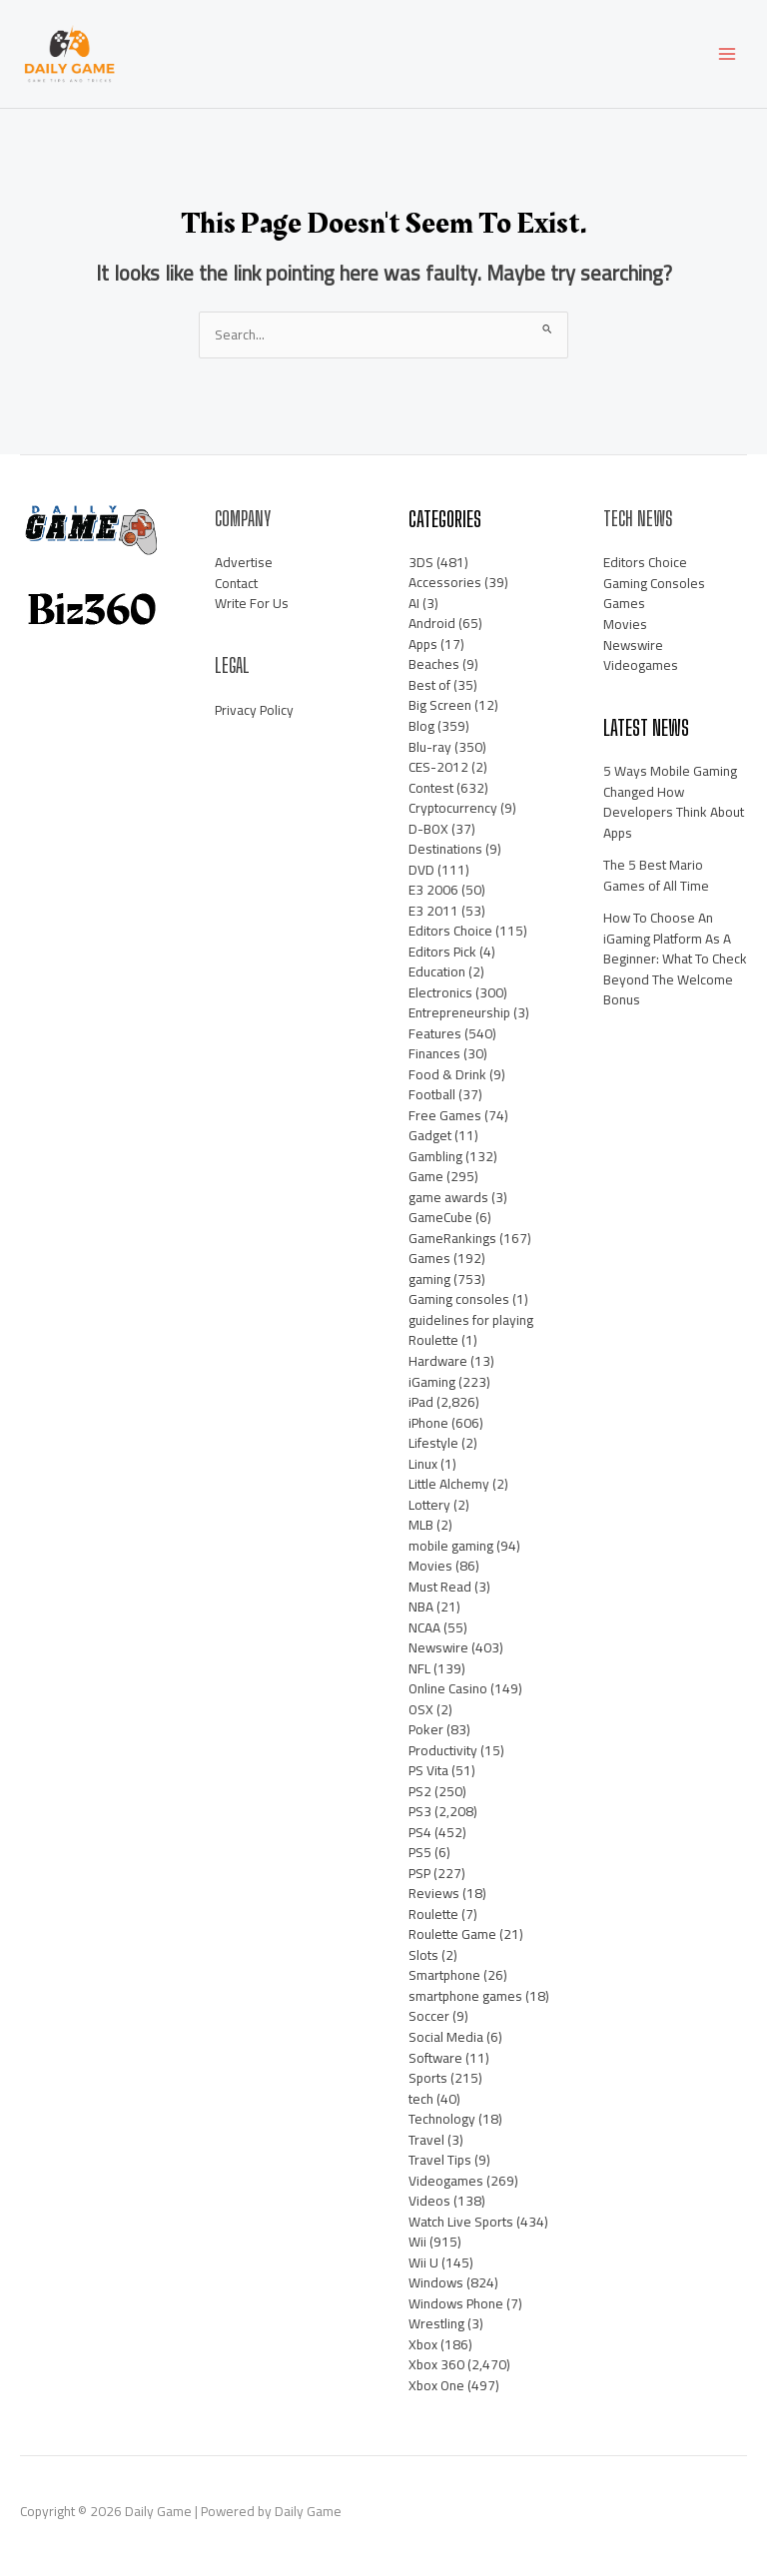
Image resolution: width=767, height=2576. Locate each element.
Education (436, 971)
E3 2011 (433, 911)
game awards (448, 1197)
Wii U (423, 2262)
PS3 (419, 1811)
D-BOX (428, 829)
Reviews (433, 1893)
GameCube (440, 1217)
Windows (435, 2282)
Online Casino (447, 1688)
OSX (420, 1709)
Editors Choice (450, 931)
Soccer (428, 2016)
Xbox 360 (436, 2364)
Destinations (445, 849)
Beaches (433, 664)
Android (431, 623)
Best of (429, 685)
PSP (419, 1873)
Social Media (445, 2037)
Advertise (244, 562)
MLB (420, 1525)
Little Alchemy (448, 1484)
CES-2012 (438, 767)
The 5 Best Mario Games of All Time (656, 875)
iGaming (431, 1382)
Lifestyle (433, 1443)
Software (435, 2058)
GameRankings (452, 1238)
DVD (421, 870)
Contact (236, 583)
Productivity (442, 1750)
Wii (417, 2241)
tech (420, 2099)
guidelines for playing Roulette (470, 1330)
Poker (425, 1729)
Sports (427, 2078)
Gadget (429, 1135)
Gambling (435, 1156)
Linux (422, 1464)
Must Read (439, 1587)
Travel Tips (439, 2160)
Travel (426, 2140)
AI (413, 603)
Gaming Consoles (654, 583)
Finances (434, 1053)
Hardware (437, 1361)
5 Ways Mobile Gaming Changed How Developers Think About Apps (673, 802)
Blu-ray (429, 747)
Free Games (444, 1115)
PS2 (419, 1791)
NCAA (424, 1627)
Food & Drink (447, 1074)
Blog (421, 726)
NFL (419, 1668)
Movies (430, 1566)
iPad (420, 1402)
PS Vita (428, 1770)
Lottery (429, 1505)
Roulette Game (452, 1934)
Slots (423, 1955)
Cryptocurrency (452, 808)
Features (434, 1033)
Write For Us (252, 603)
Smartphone (444, 1975)
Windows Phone (455, 2303)
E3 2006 (433, 890)
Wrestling (436, 2323)
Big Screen (439, 705)
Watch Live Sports (460, 2222)
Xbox (422, 2344)
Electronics (440, 992)
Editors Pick (442, 952)
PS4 (419, 1832)
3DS (420, 562)
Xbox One (436, 2385)
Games (429, 1258)
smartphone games (465, 1996)
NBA (420, 1606)
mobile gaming (450, 1546)
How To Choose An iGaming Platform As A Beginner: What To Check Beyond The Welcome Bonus (675, 958)
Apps (422, 644)
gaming (429, 1279)
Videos (429, 2201)
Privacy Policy (254, 710)
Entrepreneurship (459, 1012)
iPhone (428, 1423)
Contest (430, 788)
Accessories (444, 582)
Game (425, 1176)
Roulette (433, 1914)
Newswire (438, 1647)
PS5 (419, 1852)
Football (431, 1094)
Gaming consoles (458, 1299)
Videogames (445, 2181)
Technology (441, 2119)
